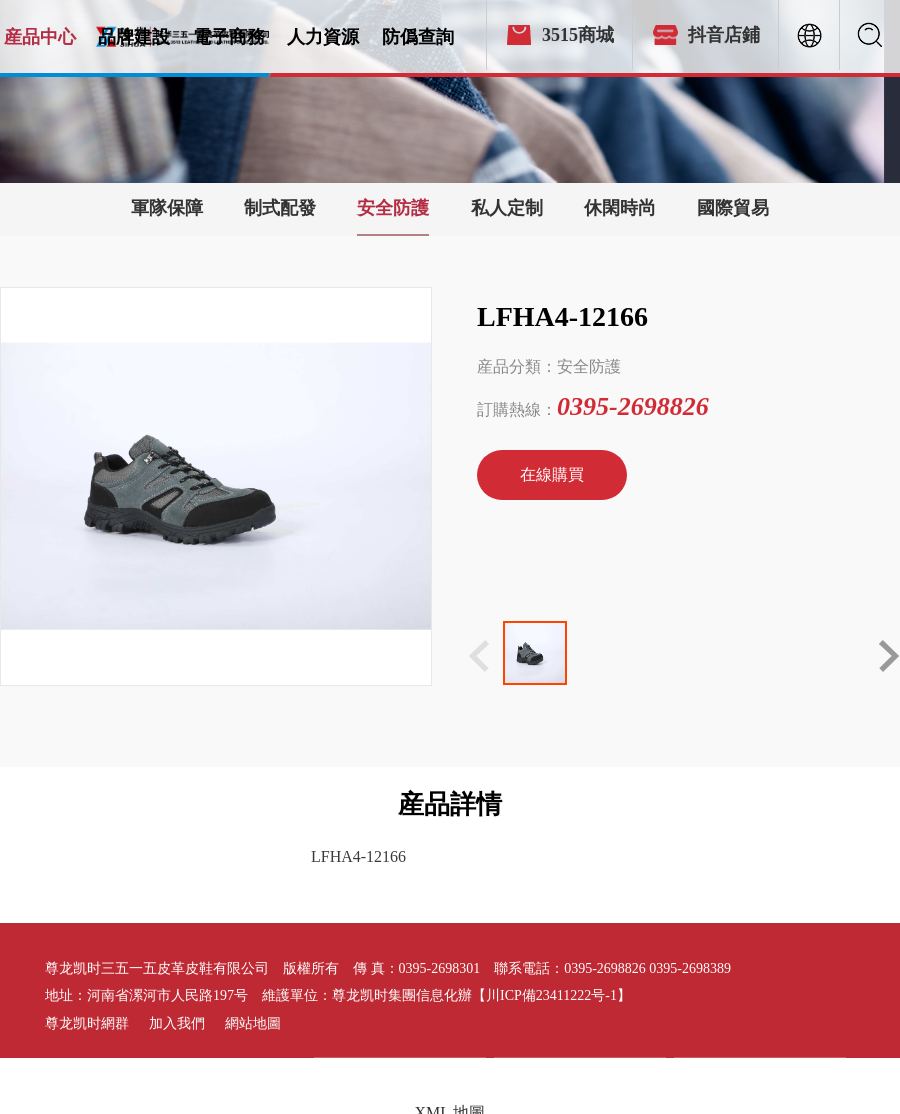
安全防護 (393, 208)
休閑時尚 (620, 208)
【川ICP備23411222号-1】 (551, 995)
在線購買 (552, 474)
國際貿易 (733, 208)
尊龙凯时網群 (87, 1023)
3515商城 (578, 35)
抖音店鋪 (724, 35)
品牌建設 (134, 37)
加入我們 (177, 1023)
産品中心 (40, 37)
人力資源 (323, 37)
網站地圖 (253, 1023)
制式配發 (280, 208)
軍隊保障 (167, 208)
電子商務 (229, 37)
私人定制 (507, 208)
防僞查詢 (418, 37)
